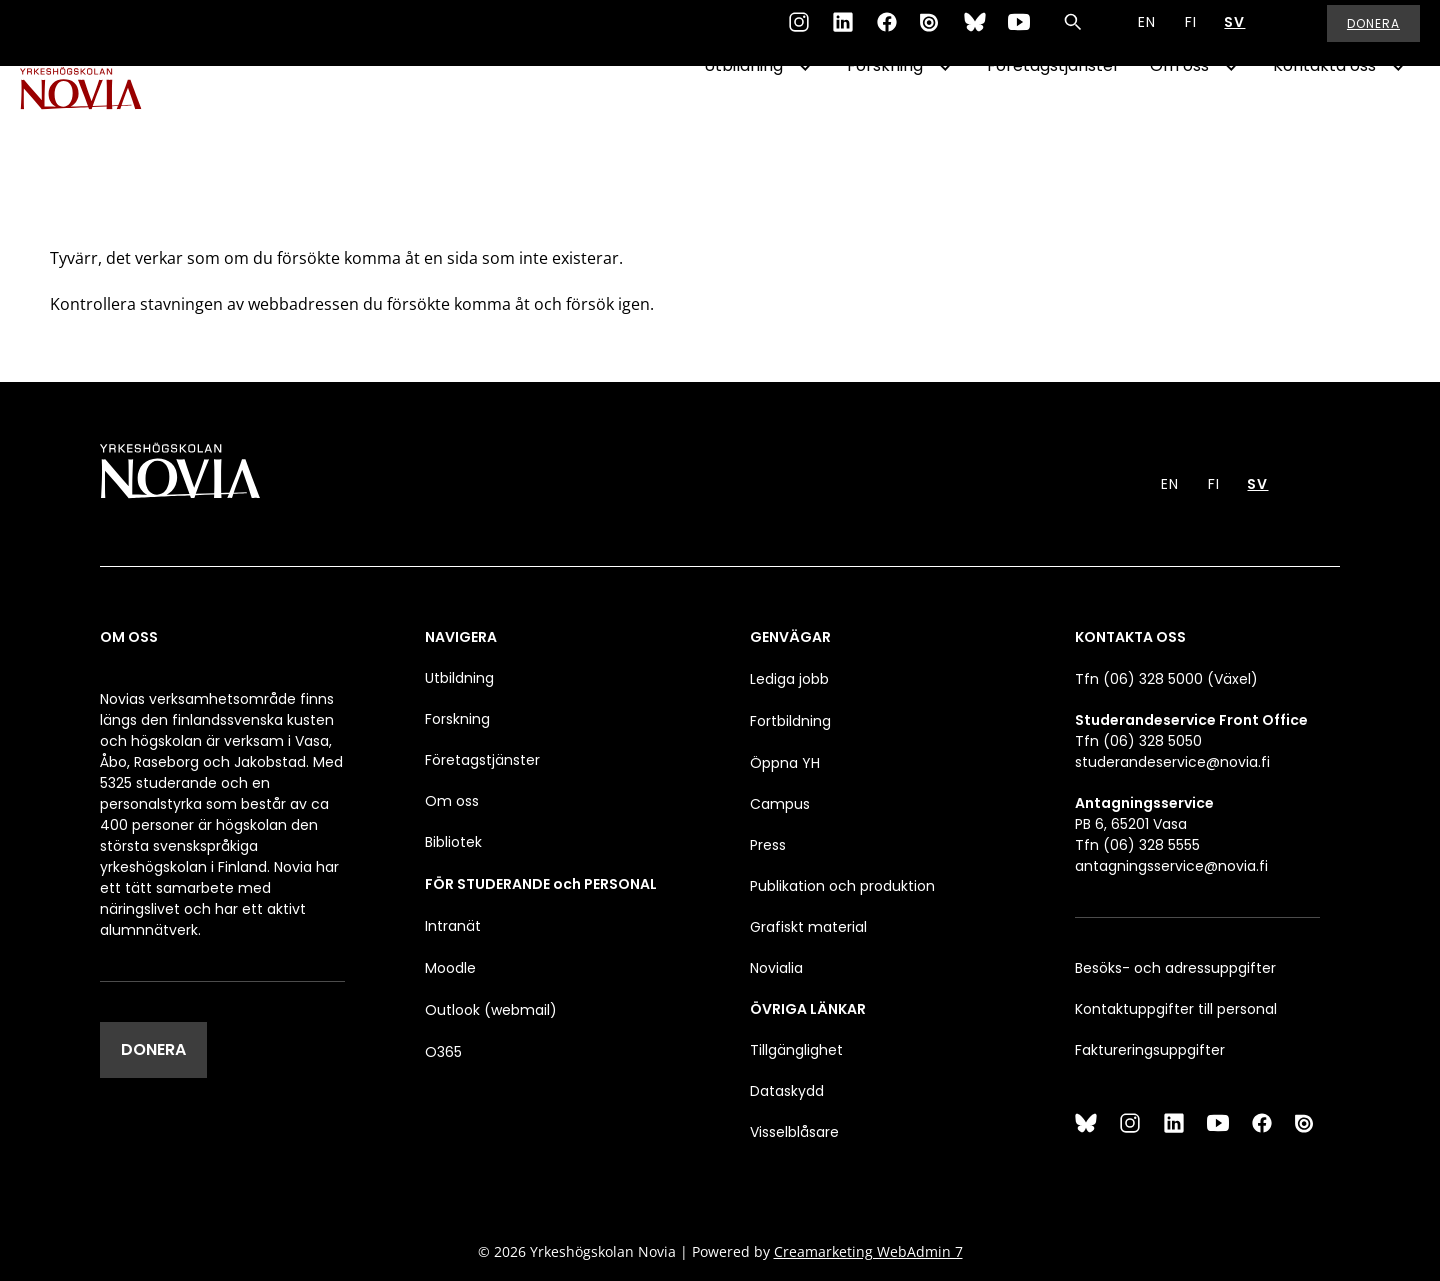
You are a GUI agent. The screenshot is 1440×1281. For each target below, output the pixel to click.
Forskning (885, 116)
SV (1234, 34)
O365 (443, 1052)
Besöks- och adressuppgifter (1175, 968)
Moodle (450, 968)
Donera (1373, 34)
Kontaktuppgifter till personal (1176, 1009)
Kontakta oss (1324, 116)
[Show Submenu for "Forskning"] (945, 117)
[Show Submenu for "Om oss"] (1231, 117)
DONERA (153, 1049)
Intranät (453, 926)
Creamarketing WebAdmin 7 (868, 1251)
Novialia (776, 968)
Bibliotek (453, 842)
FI (1191, 34)
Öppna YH (785, 763)
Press (768, 845)
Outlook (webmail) (491, 1010)
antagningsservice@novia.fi (1171, 866)
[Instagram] (799, 34)
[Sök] (1073, 34)
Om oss (1179, 116)
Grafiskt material (808, 927)
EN (1147, 34)
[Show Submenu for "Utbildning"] (805, 117)
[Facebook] (887, 34)
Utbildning (743, 116)
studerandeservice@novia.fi (1172, 762)
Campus (780, 804)
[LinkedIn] (843, 34)
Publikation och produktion (842, 886)
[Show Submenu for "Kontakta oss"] (1398, 117)
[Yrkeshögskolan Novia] (100, 117)
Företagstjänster (1053, 116)
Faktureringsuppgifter (1150, 1050)
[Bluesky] (975, 34)
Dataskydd (787, 1091)
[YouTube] (1019, 34)
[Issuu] (931, 34)
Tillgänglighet (796, 1050)
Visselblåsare (794, 1132)
